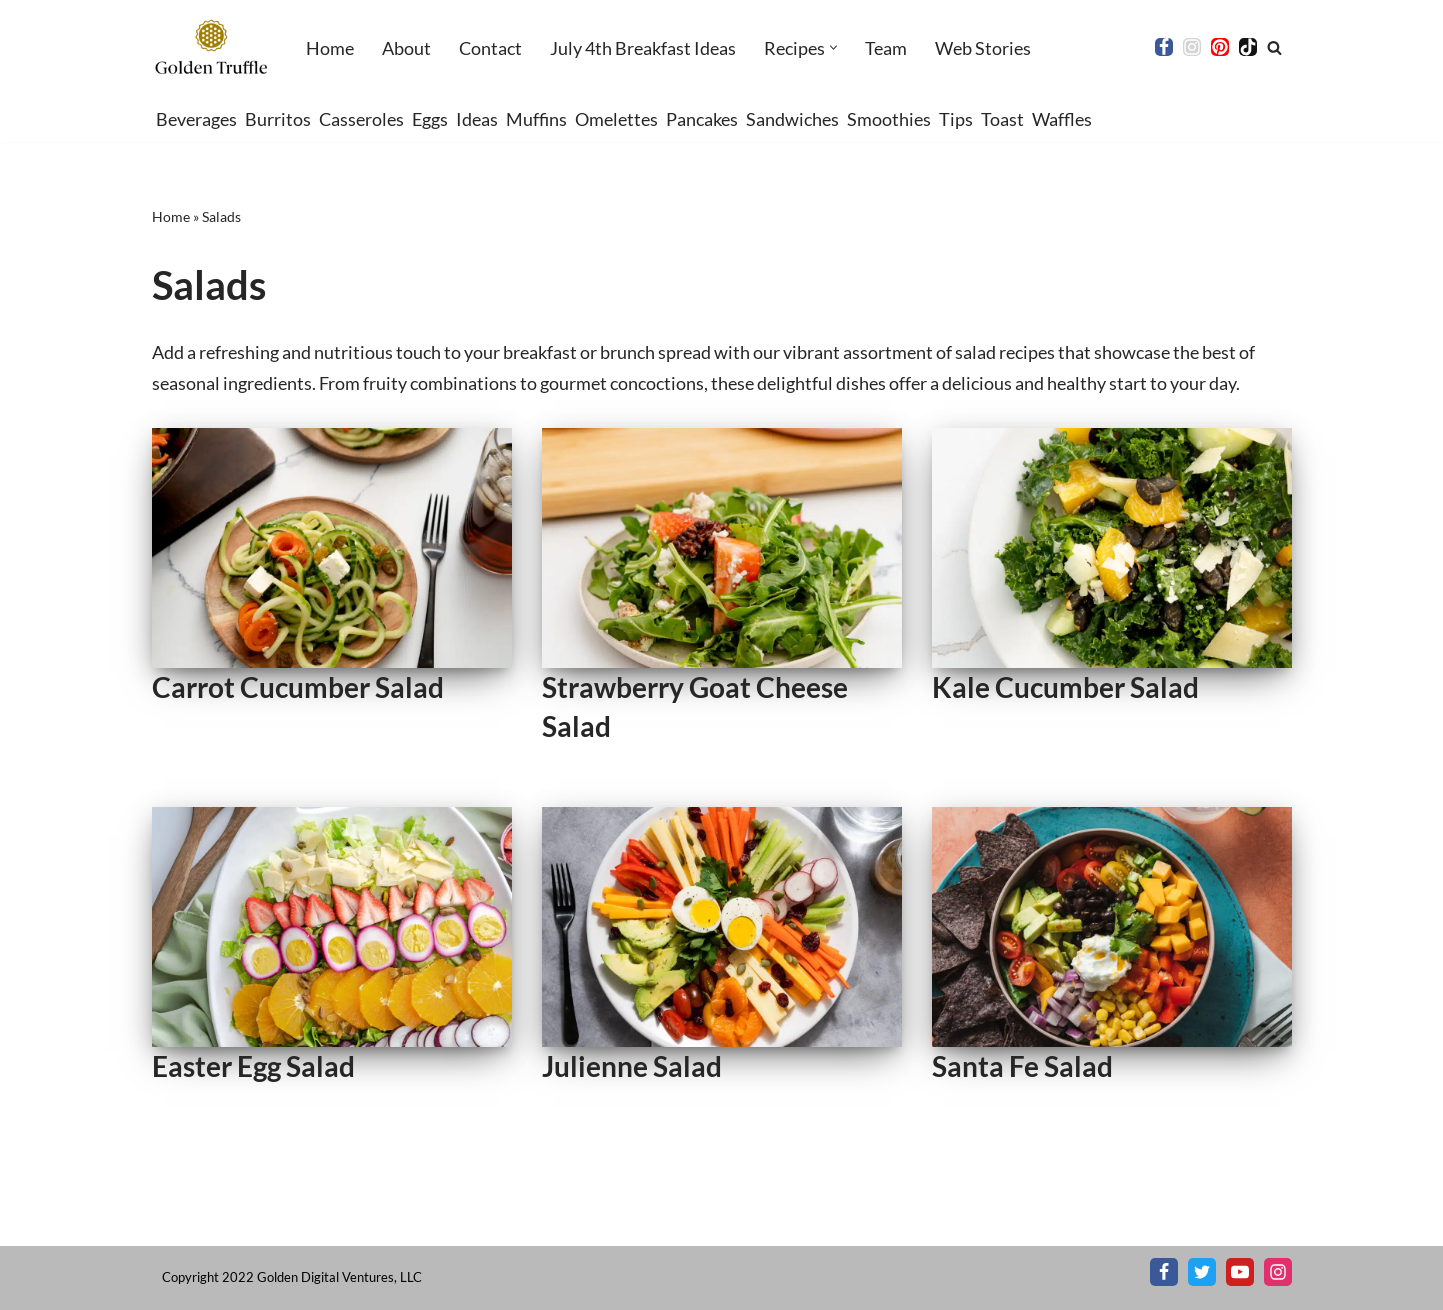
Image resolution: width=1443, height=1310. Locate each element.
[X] (1202, 1272)
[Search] (1274, 47)
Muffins (536, 119)
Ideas (477, 119)
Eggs (430, 119)
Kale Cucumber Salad (1065, 687)
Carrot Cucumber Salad (298, 687)
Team (886, 48)
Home (330, 48)
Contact (490, 48)
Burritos (278, 119)
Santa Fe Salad (1022, 1066)
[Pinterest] (1220, 47)
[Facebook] (1164, 47)
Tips (956, 119)
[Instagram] (1192, 47)
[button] (833, 47)
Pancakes (702, 119)
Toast (1002, 119)
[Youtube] (1240, 1272)
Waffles (1062, 119)
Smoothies (889, 119)
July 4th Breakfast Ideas (643, 48)
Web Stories (983, 48)
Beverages (196, 119)
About (406, 48)
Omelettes (616, 119)
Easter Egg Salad (253, 1066)
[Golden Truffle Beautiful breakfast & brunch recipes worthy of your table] (212, 47)
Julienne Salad (632, 1066)
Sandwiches (792, 119)
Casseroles (361, 119)
